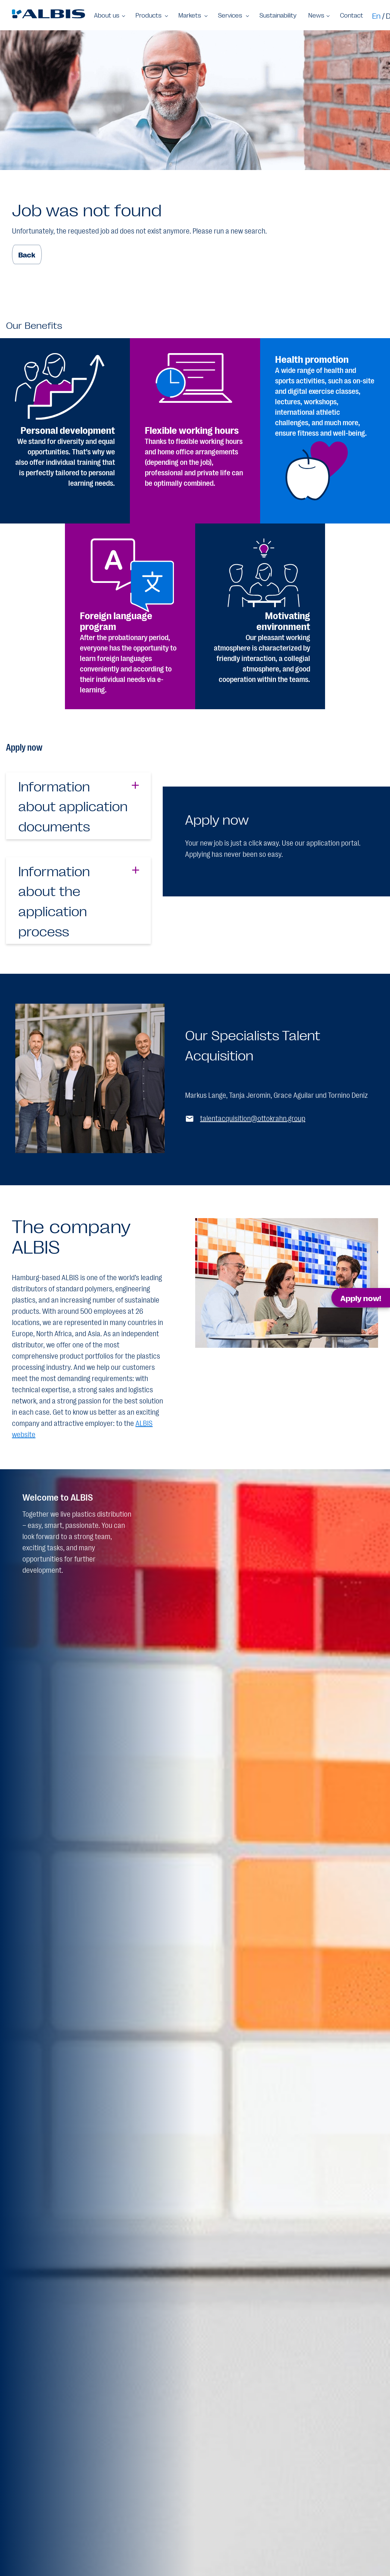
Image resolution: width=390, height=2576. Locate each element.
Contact (351, 15)
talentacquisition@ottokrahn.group (252, 1117)
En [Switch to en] (376, 15)
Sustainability (277, 15)
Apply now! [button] (360, 1297)
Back (26, 254)
